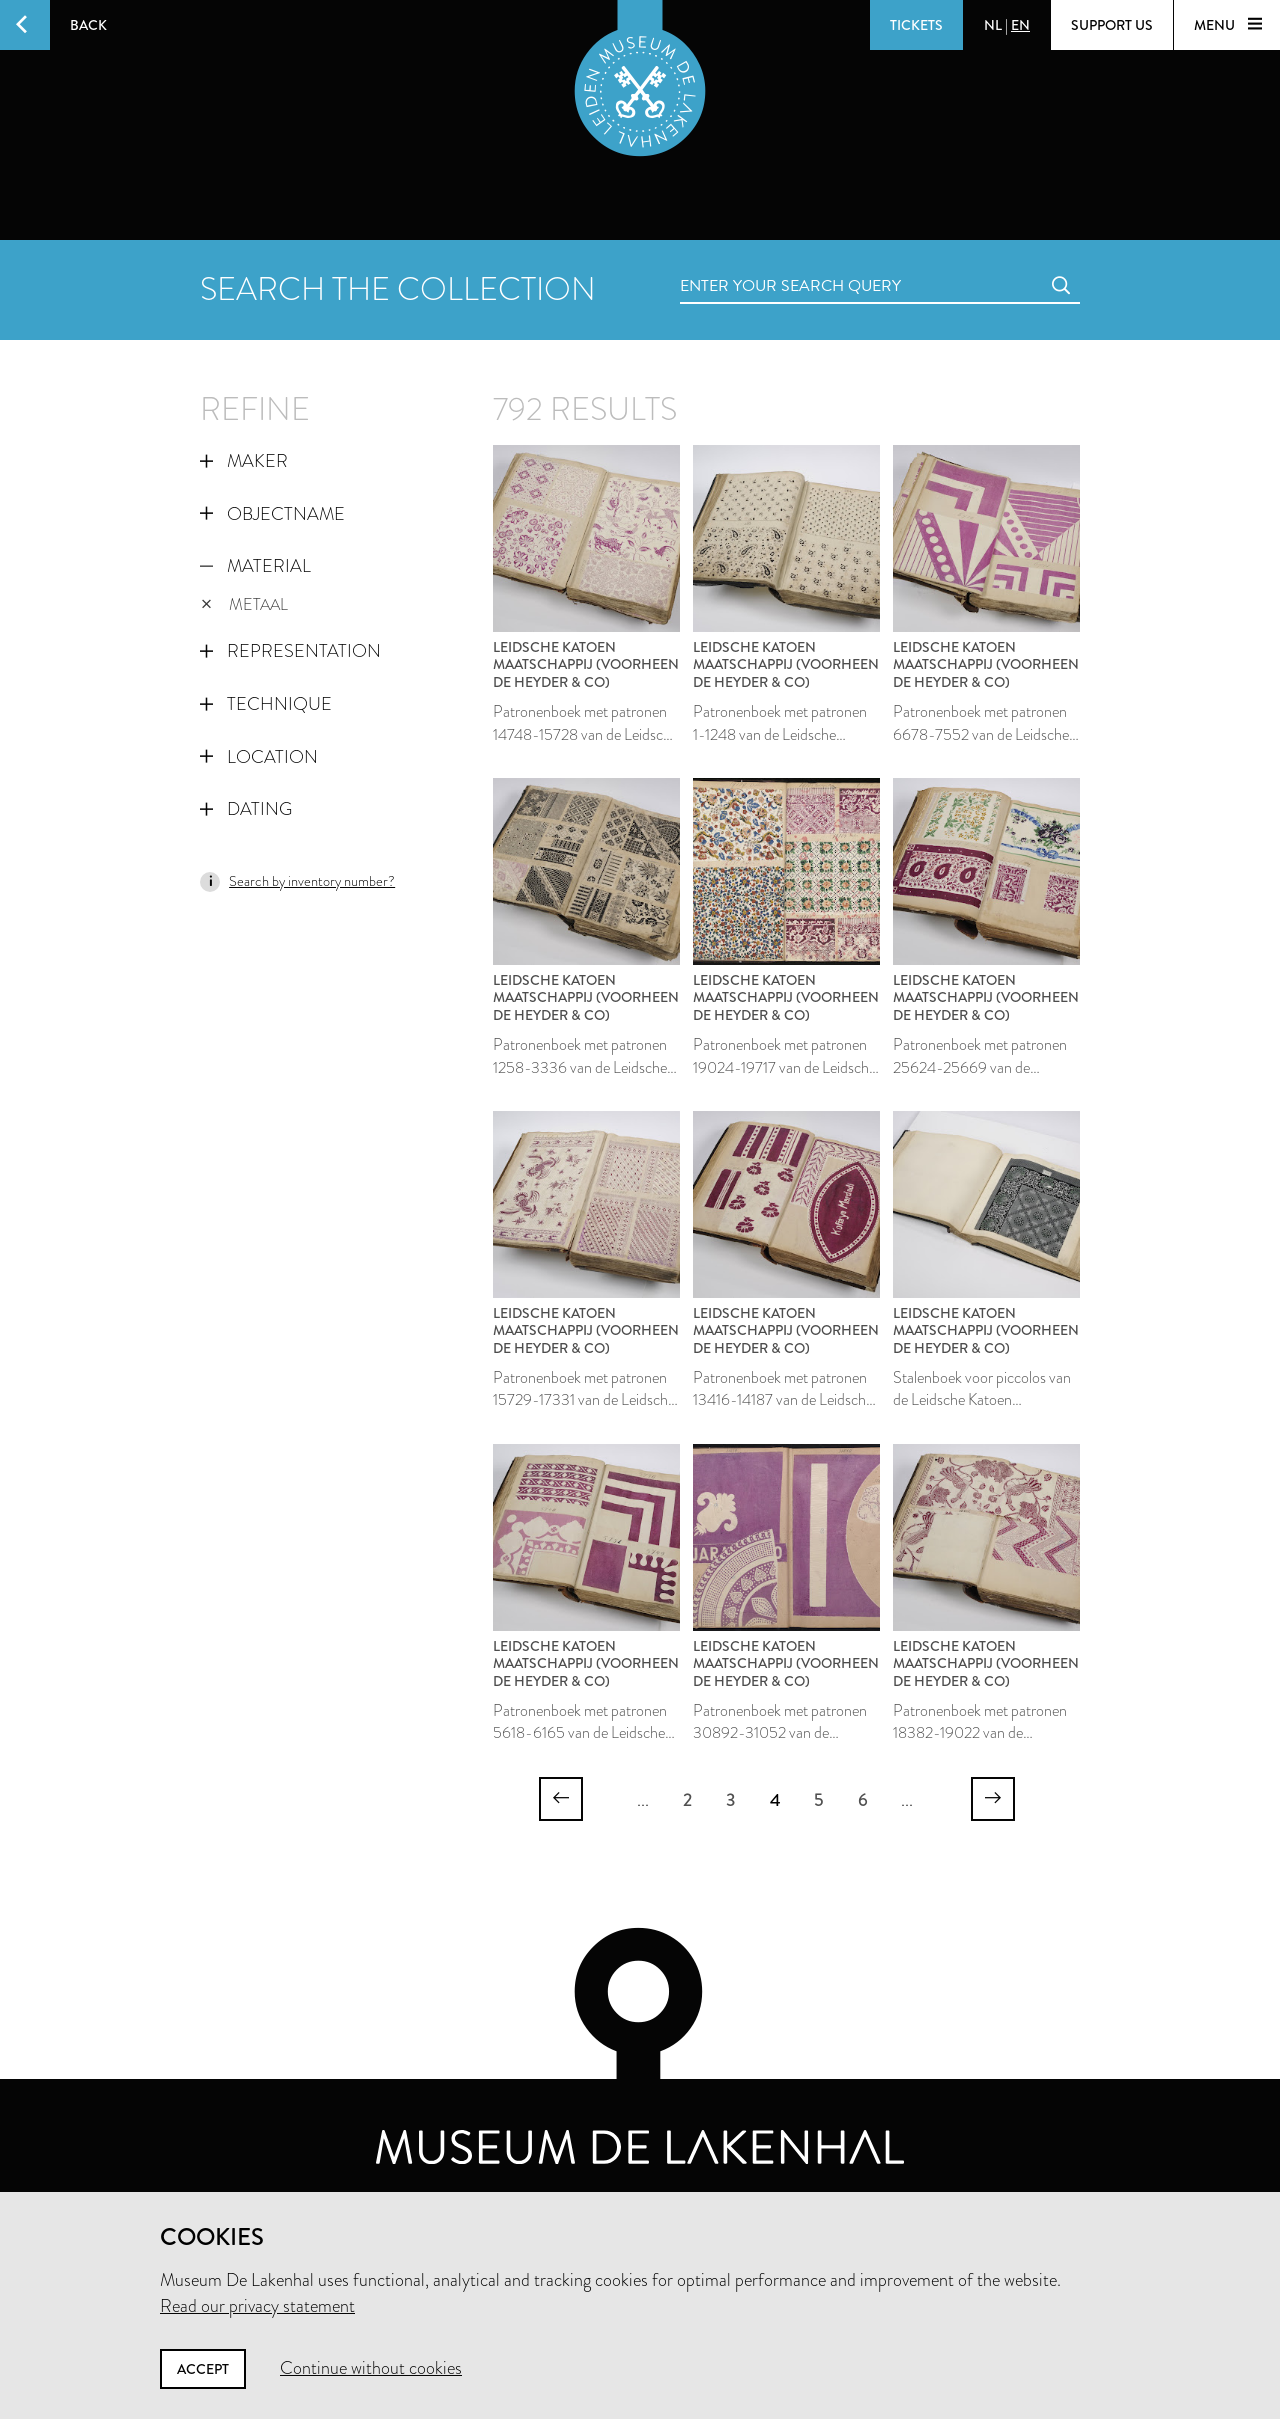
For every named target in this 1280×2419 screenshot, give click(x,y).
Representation (290, 651)
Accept (203, 2369)
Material (255, 566)
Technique (266, 704)
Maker (244, 461)
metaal (244, 604)
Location (259, 757)
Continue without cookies (371, 2368)
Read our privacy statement (257, 2306)
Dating (246, 809)
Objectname (272, 514)
